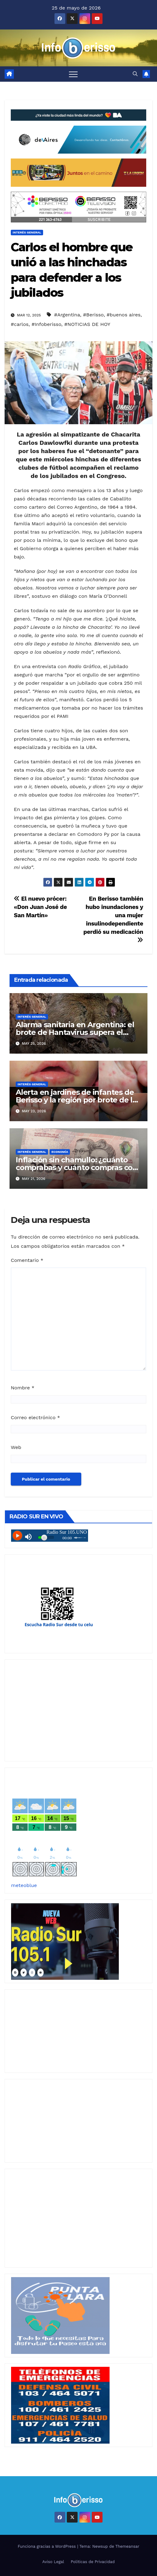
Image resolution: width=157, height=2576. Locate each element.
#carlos (20, 324)
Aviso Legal (53, 2561)
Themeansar (127, 2546)
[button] (135, 74)
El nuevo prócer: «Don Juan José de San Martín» (40, 907)
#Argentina (67, 315)
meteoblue (24, 1885)
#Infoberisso (46, 324)
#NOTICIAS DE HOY (87, 324)
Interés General (27, 232)
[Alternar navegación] (73, 74)
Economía (59, 1151)
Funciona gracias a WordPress (47, 2546)
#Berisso (93, 315)
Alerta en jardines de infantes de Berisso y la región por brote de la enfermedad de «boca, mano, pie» (77, 1100)
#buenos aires (123, 315)
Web (16, 1447)
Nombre (22, 1388)
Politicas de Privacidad (93, 2561)
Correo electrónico (35, 1417)
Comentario (27, 1260)
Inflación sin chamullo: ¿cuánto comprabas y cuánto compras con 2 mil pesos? (76, 1167)
